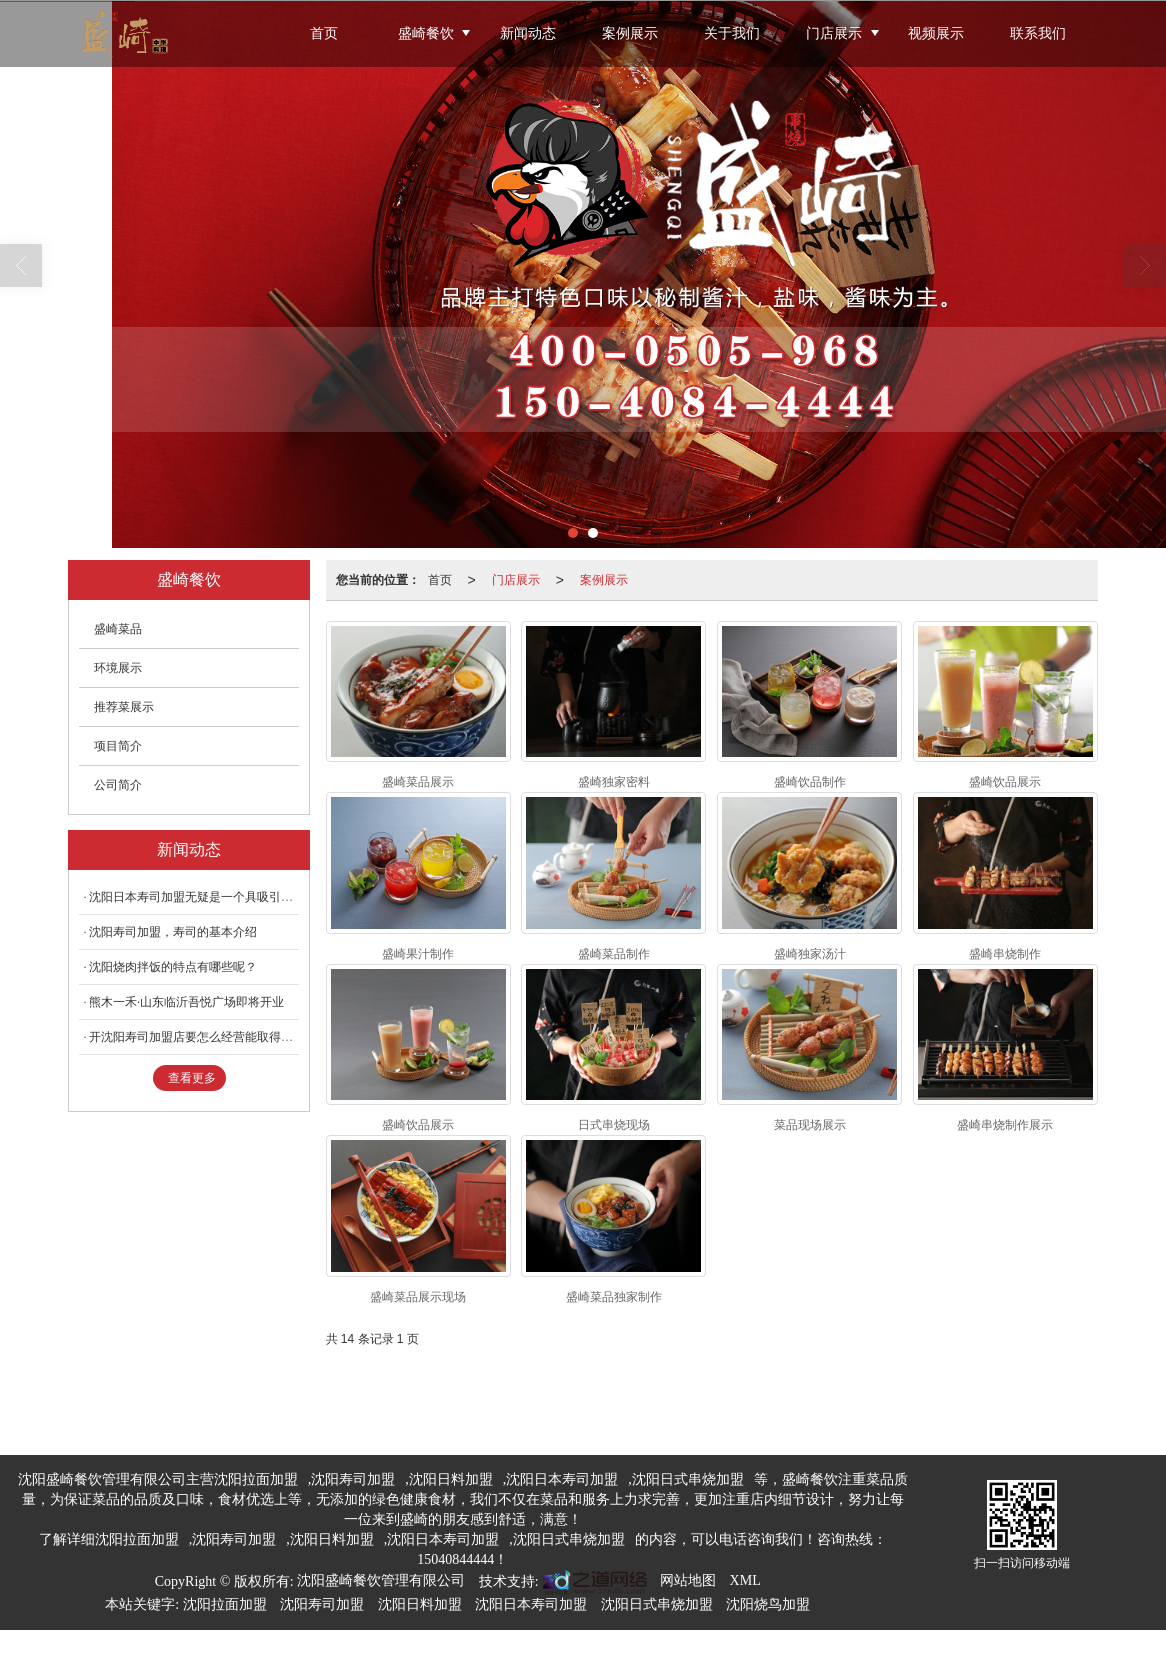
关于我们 (732, 33)
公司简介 (118, 785)
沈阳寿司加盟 (353, 1479)
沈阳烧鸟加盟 (768, 1604)
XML (745, 1580)
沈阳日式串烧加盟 (688, 1479)
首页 (324, 33)
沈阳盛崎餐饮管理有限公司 (381, 1580)
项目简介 (118, 746)
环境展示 (118, 668)
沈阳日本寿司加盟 (562, 1479)
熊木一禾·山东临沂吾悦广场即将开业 (186, 1002)
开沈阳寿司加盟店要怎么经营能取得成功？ (203, 1037)
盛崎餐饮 (426, 33)
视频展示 (936, 33)
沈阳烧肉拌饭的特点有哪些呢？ (173, 967)
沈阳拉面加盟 (256, 1479)
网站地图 (688, 1580)
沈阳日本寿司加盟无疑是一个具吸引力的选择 (209, 897)
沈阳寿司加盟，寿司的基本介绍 (173, 932)
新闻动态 (528, 33)
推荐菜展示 (124, 707)
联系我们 (1038, 33)
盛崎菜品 (118, 629)
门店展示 (834, 33)
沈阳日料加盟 (451, 1479)
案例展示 (630, 33)
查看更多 (192, 1078)
